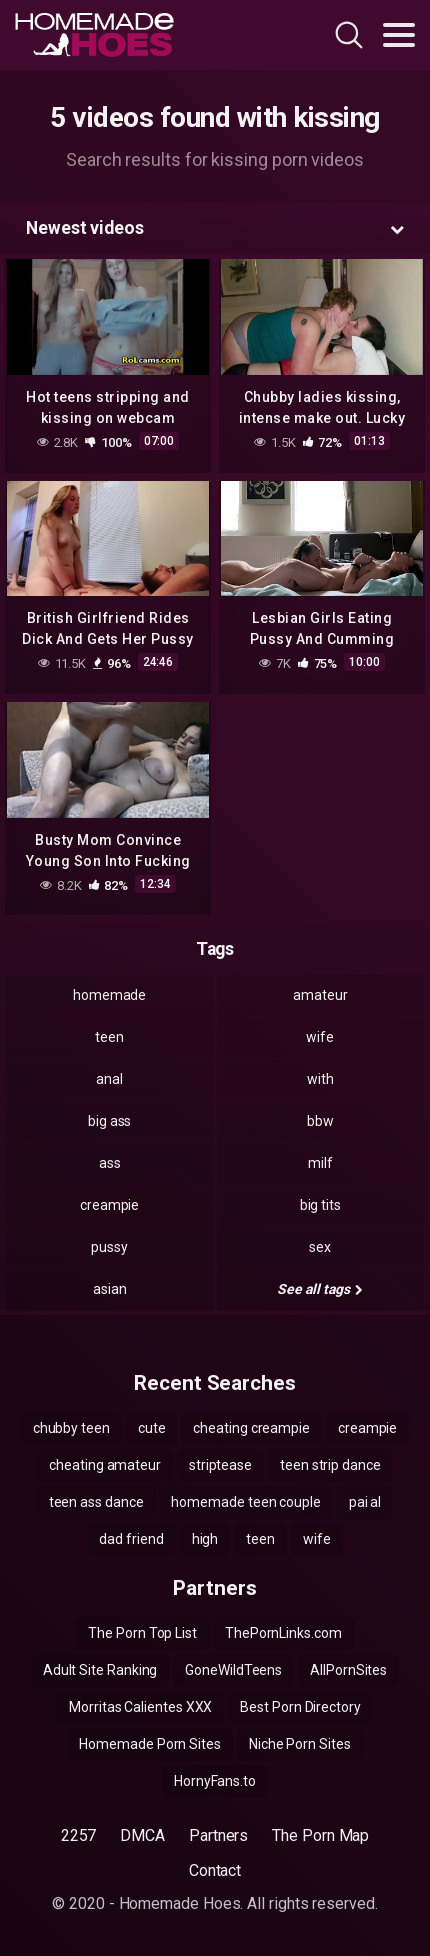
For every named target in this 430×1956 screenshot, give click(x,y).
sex (320, 1247)
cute (152, 1428)
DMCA (142, 1835)
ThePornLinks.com (283, 1633)
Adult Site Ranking (100, 1670)
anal (109, 1079)
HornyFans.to (215, 1781)
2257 (79, 1835)
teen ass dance (96, 1502)
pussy (109, 1247)
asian (110, 1289)
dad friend (131, 1539)
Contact (215, 1870)
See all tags (320, 1289)
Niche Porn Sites (300, 1744)
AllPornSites (348, 1670)
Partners (218, 1835)
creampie (109, 1205)
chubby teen (71, 1428)
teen (109, 1037)
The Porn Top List (142, 1633)
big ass (109, 1121)
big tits (320, 1205)
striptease (220, 1465)
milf (320, 1163)
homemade (109, 995)
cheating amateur (105, 1465)
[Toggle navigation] (399, 35)
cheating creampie (251, 1428)
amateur (320, 995)
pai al (365, 1502)
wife (320, 1037)
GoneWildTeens (233, 1670)
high (205, 1539)
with (320, 1079)
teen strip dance (330, 1465)
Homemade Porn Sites (149, 1744)
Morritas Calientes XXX (140, 1707)
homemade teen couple (245, 1502)
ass (110, 1163)
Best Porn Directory (300, 1707)
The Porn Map (320, 1835)
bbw (320, 1121)
